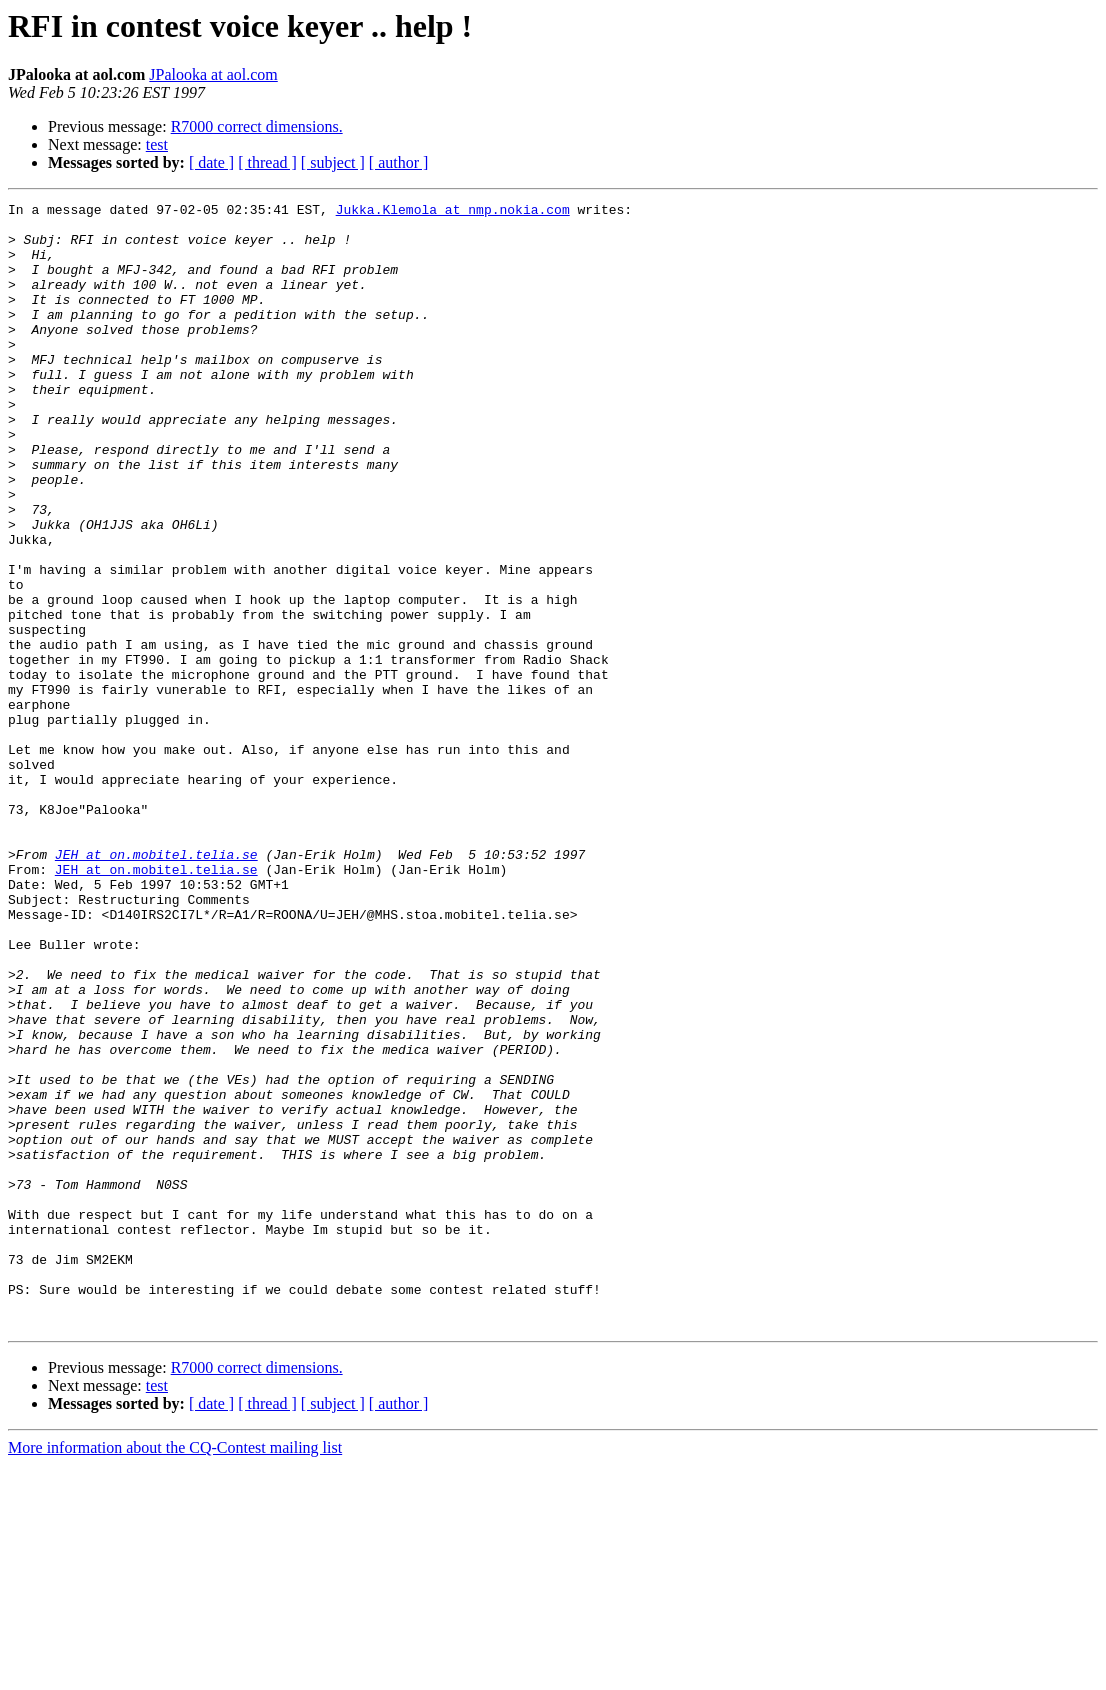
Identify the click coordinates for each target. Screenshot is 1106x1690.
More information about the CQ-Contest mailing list (175, 1672)
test (157, 144)
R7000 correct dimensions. (257, 126)
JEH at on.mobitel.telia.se (156, 986)
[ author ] (399, 162)
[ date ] (211, 162)
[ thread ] (267, 162)
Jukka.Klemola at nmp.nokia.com (453, 212)
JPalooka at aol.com (213, 74)
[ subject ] (333, 162)
